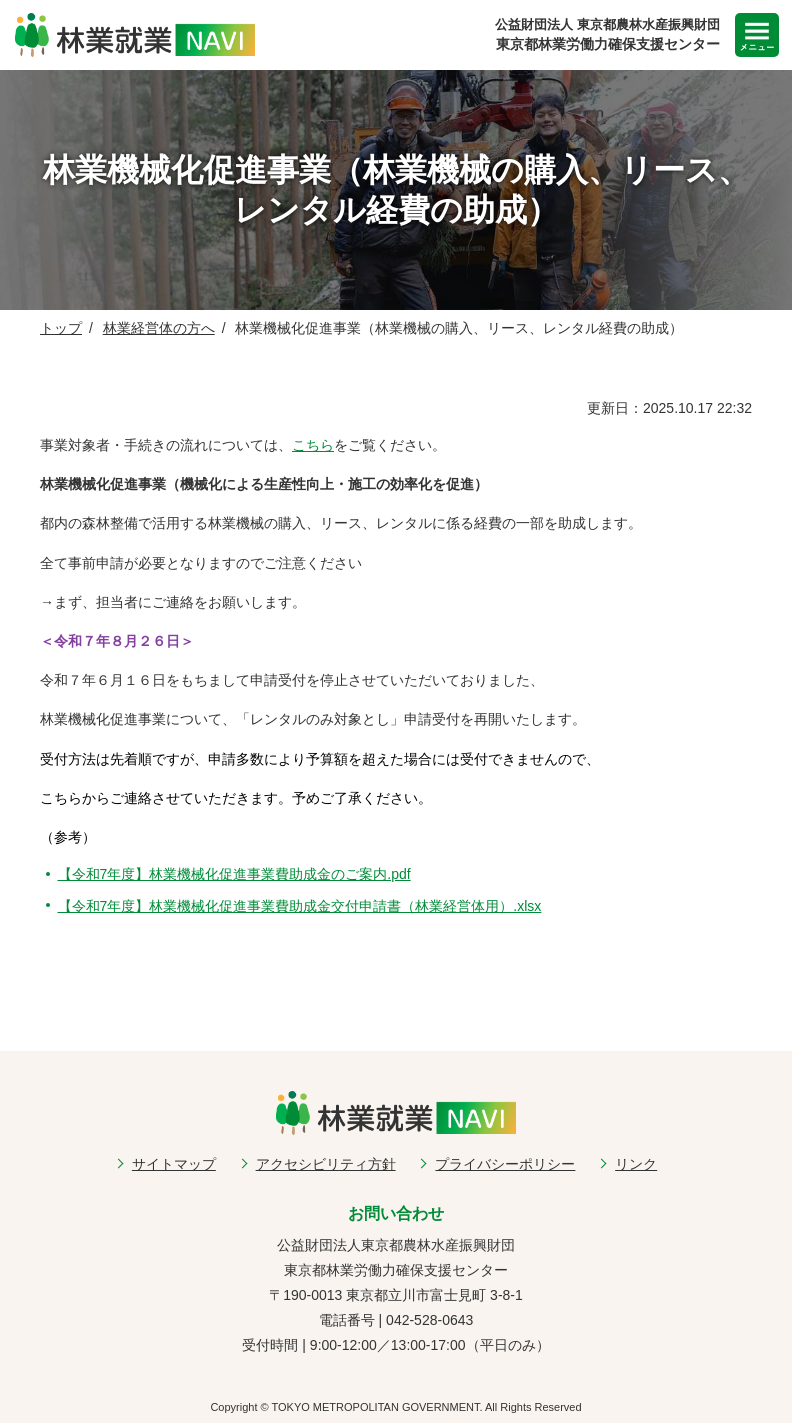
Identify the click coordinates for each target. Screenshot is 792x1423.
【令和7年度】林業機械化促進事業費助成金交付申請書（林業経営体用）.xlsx (300, 906)
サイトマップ (174, 1164)
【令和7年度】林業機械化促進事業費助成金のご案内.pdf (234, 874)
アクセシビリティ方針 (326, 1164)
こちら (313, 445)
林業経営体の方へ (159, 328)
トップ (61, 328)
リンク (636, 1164)
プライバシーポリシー (505, 1164)
